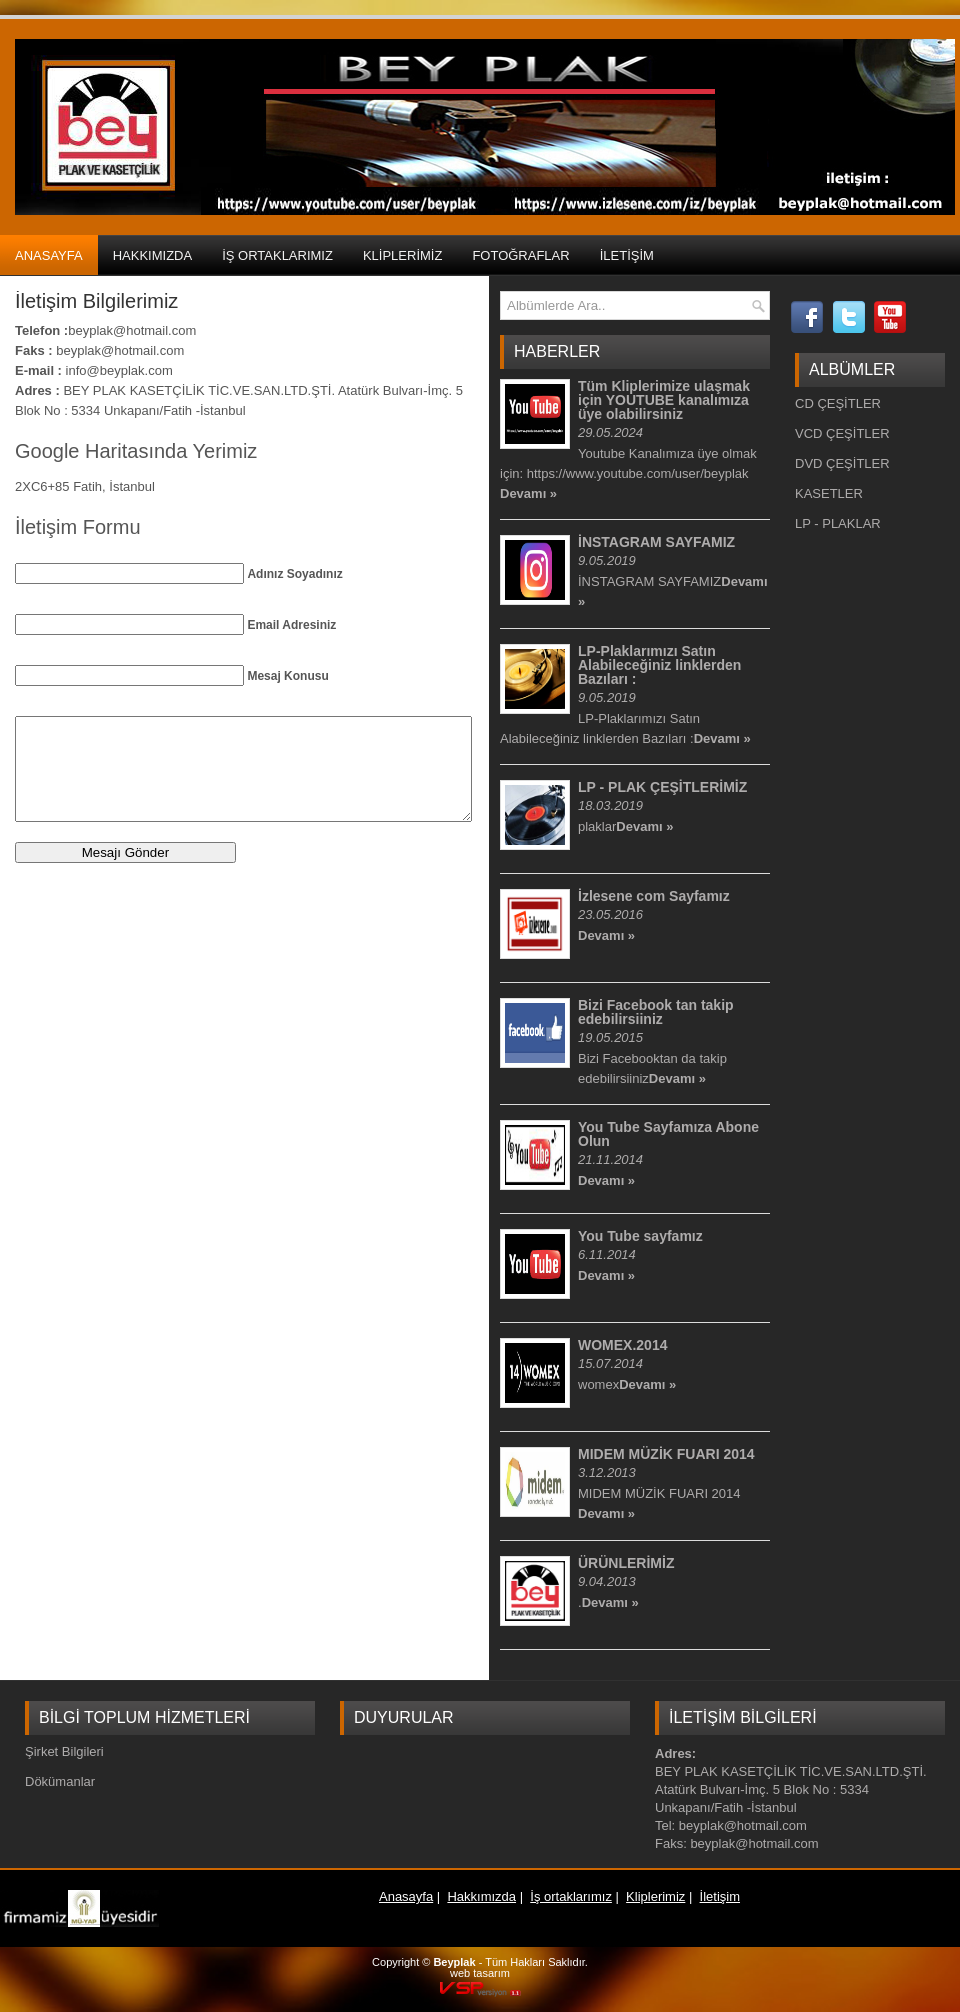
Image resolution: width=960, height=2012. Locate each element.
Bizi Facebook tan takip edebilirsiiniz (656, 1012)
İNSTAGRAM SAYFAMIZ (656, 542)
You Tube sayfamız (640, 1236)
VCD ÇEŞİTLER (842, 433)
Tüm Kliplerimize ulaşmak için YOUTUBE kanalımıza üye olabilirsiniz (664, 400)
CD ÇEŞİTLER (838, 403)
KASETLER (829, 493)
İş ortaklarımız (277, 255)
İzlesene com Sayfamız (654, 896)
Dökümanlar (60, 1781)
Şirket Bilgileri (64, 1751)
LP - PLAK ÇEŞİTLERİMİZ (662, 787)
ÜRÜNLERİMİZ (626, 1563)
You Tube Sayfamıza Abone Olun (668, 1134)
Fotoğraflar (520, 255)
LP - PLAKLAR (838, 523)
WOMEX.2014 (622, 1345)
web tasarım (480, 1973)
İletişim (627, 255)
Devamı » (528, 493)
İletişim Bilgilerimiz (96, 301)
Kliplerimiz (402, 255)
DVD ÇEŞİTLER (842, 463)
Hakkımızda (152, 255)
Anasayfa (49, 255)
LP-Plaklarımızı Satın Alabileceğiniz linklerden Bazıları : (659, 665)
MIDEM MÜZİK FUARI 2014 (666, 1454)
